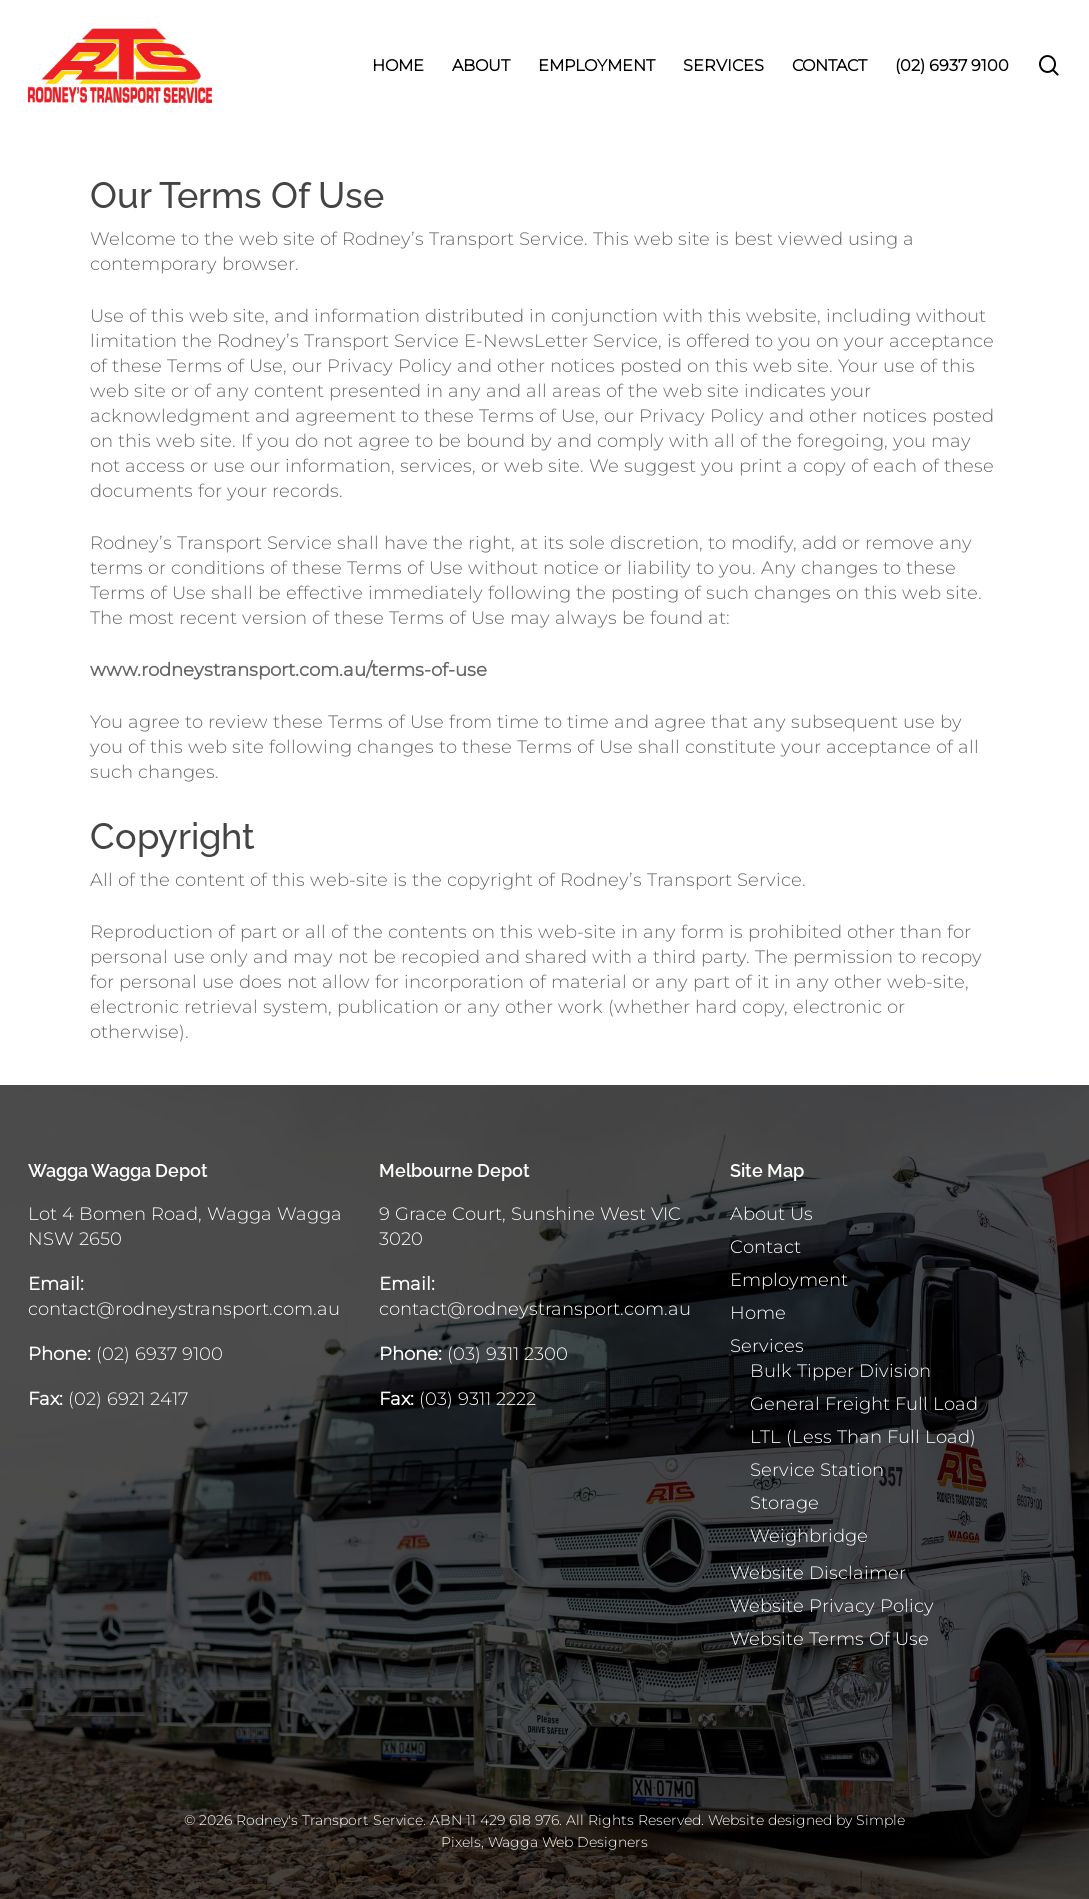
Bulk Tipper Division (840, 1371)
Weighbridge (809, 1536)
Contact (765, 1247)
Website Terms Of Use (829, 1639)
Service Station (817, 1470)
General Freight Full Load (864, 1404)
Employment (789, 1280)
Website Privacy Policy (832, 1606)
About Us (771, 1214)
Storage (784, 1503)
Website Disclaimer (818, 1573)
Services (767, 1346)
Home (758, 1313)
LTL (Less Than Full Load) (863, 1437)
